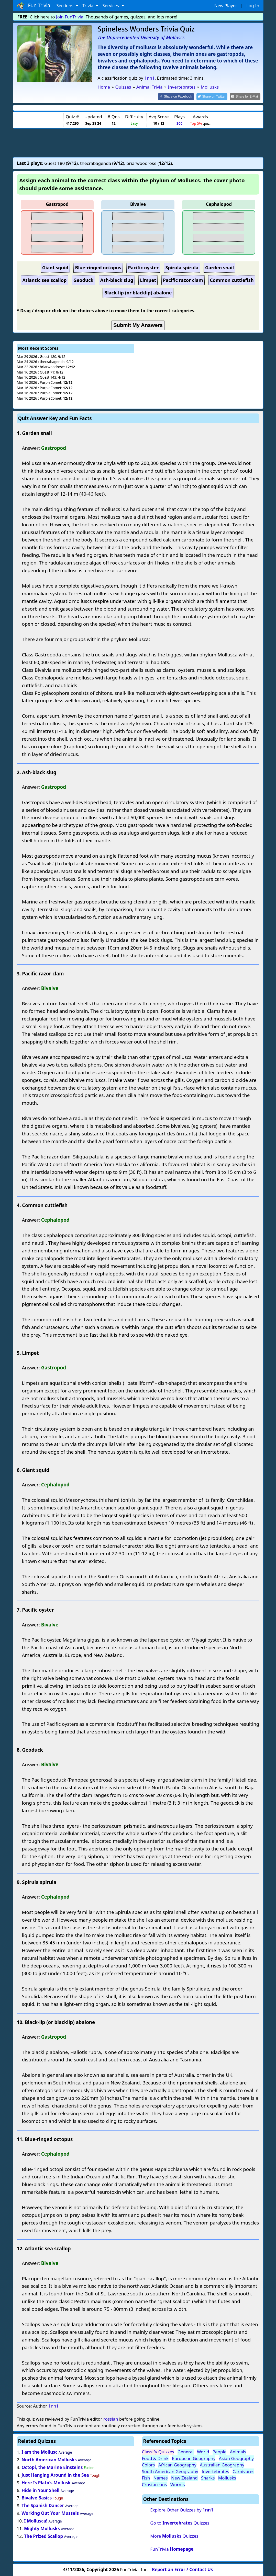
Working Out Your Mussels (50, 2513)
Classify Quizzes (158, 2451)
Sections (65, 5)
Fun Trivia (33, 5)
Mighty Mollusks (42, 2528)
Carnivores (244, 2471)
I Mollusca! (35, 2521)
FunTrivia (171, 2548)
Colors (148, 2464)
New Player (225, 5)
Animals (238, 2451)
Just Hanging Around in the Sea (55, 2474)
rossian (110, 2418)
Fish (146, 2478)
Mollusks (227, 2478)
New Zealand (184, 2478)
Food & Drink (155, 2458)
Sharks (208, 2478)
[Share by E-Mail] (245, 96)
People (220, 2451)
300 (179, 122)
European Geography (193, 2458)
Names (160, 2478)
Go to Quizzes (179, 2522)
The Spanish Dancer (42, 2505)
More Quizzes (174, 2535)
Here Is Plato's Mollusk (46, 2482)
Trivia (88, 5)
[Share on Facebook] (180, 96)
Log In (252, 5)
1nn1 (149, 78)
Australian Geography (222, 2464)
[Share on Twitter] (214, 96)
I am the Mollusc (39, 2452)
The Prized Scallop (43, 2536)
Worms (177, 2484)
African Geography (177, 2464)
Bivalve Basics (36, 2497)
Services (111, 5)
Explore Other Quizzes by (181, 2509)
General (186, 2451)
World (203, 2451)
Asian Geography (236, 2458)
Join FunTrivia (69, 17)
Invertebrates (215, 2471)
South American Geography (170, 2471)
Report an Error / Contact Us (182, 2569)
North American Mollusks (49, 2459)
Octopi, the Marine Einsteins (52, 2467)
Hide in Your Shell (40, 2490)
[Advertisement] (138, 142)
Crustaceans (154, 2484)
